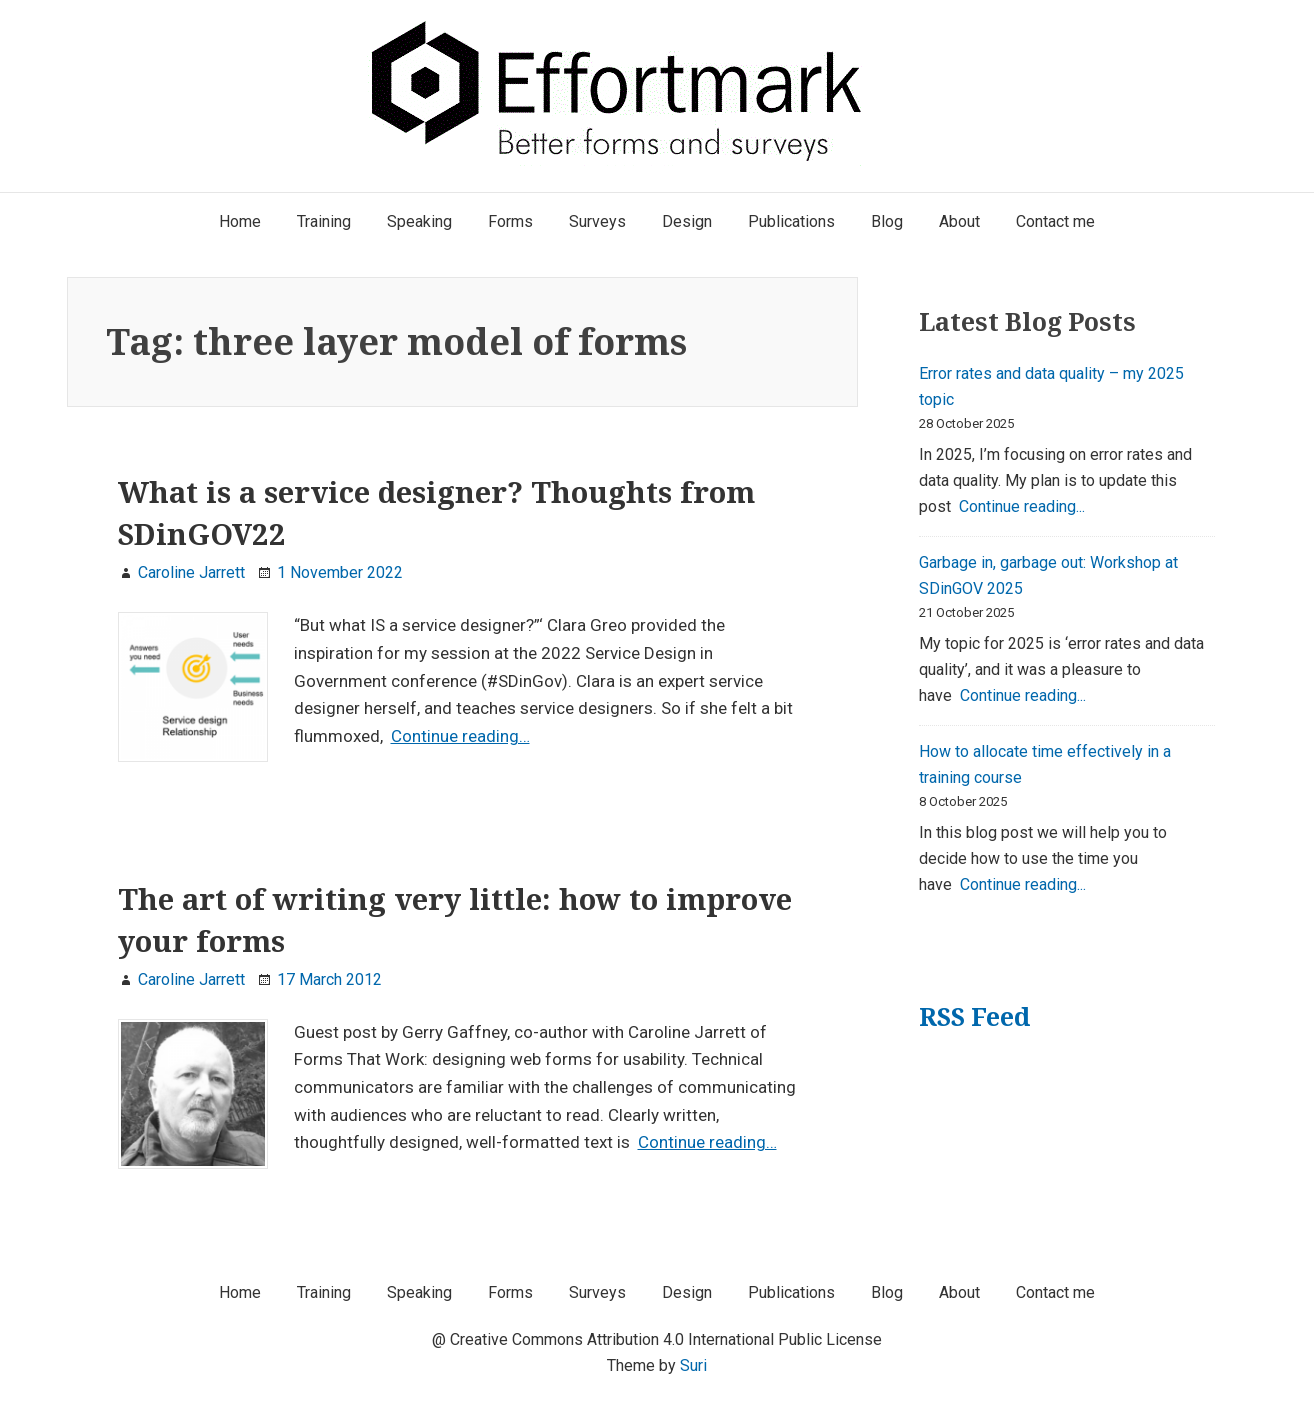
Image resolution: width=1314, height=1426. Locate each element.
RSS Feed (974, 1016)
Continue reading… (460, 736)
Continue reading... (1022, 506)
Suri (693, 1365)
